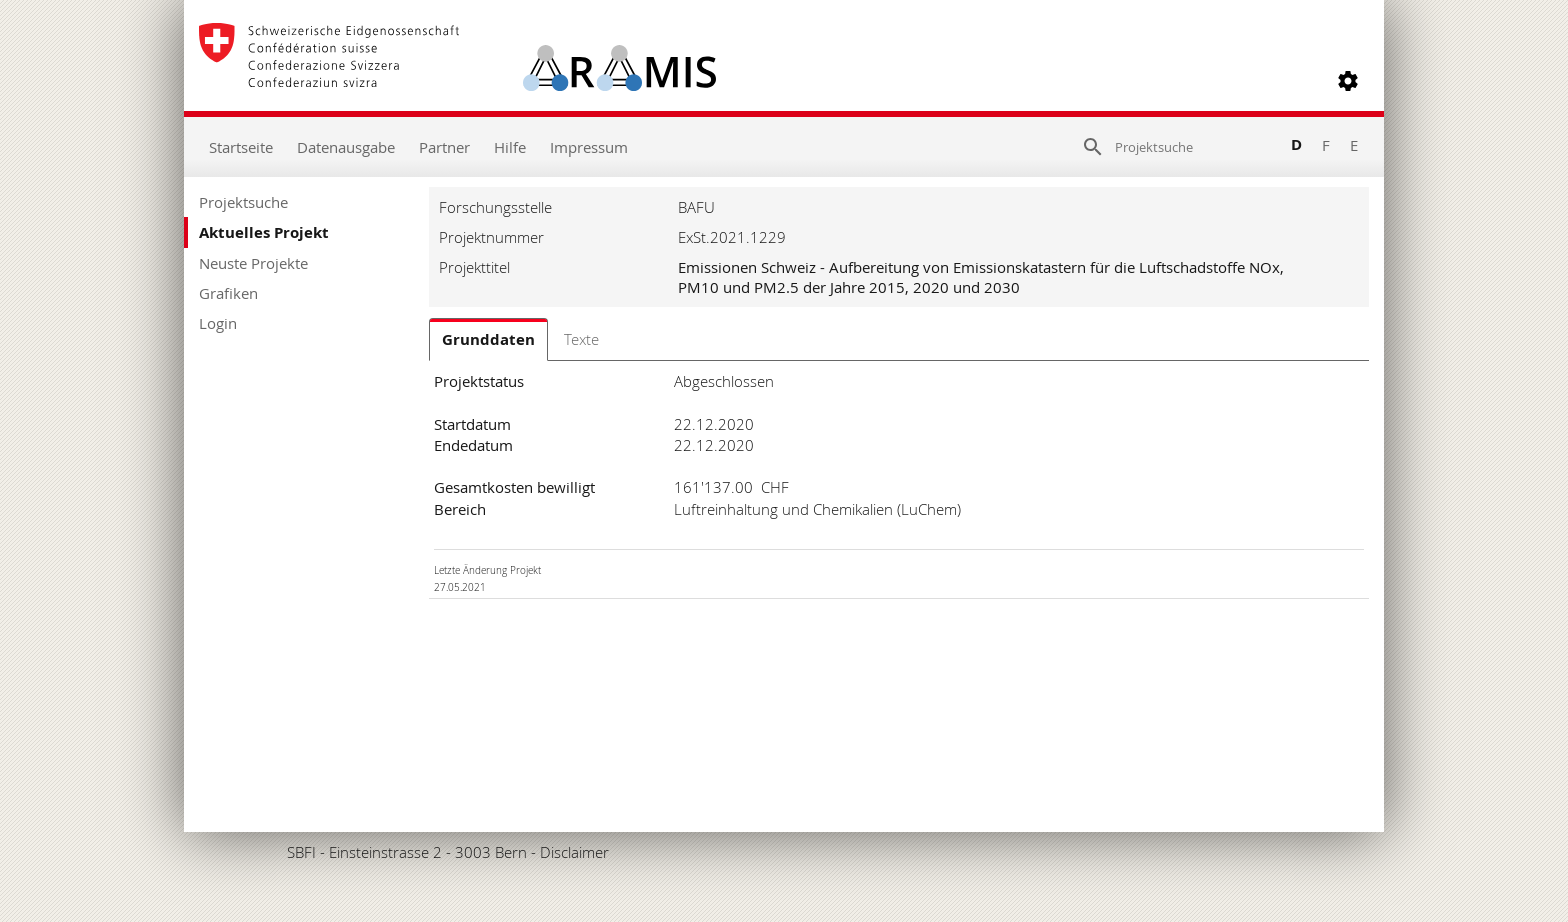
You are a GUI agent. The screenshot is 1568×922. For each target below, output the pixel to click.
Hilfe (510, 147)
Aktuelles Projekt (264, 232)
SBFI (301, 852)
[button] (1348, 81)
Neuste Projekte (253, 263)
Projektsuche (243, 202)
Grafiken (228, 293)
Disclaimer (574, 852)
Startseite (241, 147)
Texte (581, 339)
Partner (444, 147)
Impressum (589, 147)
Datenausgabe (346, 147)
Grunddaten (488, 339)
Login (218, 323)
